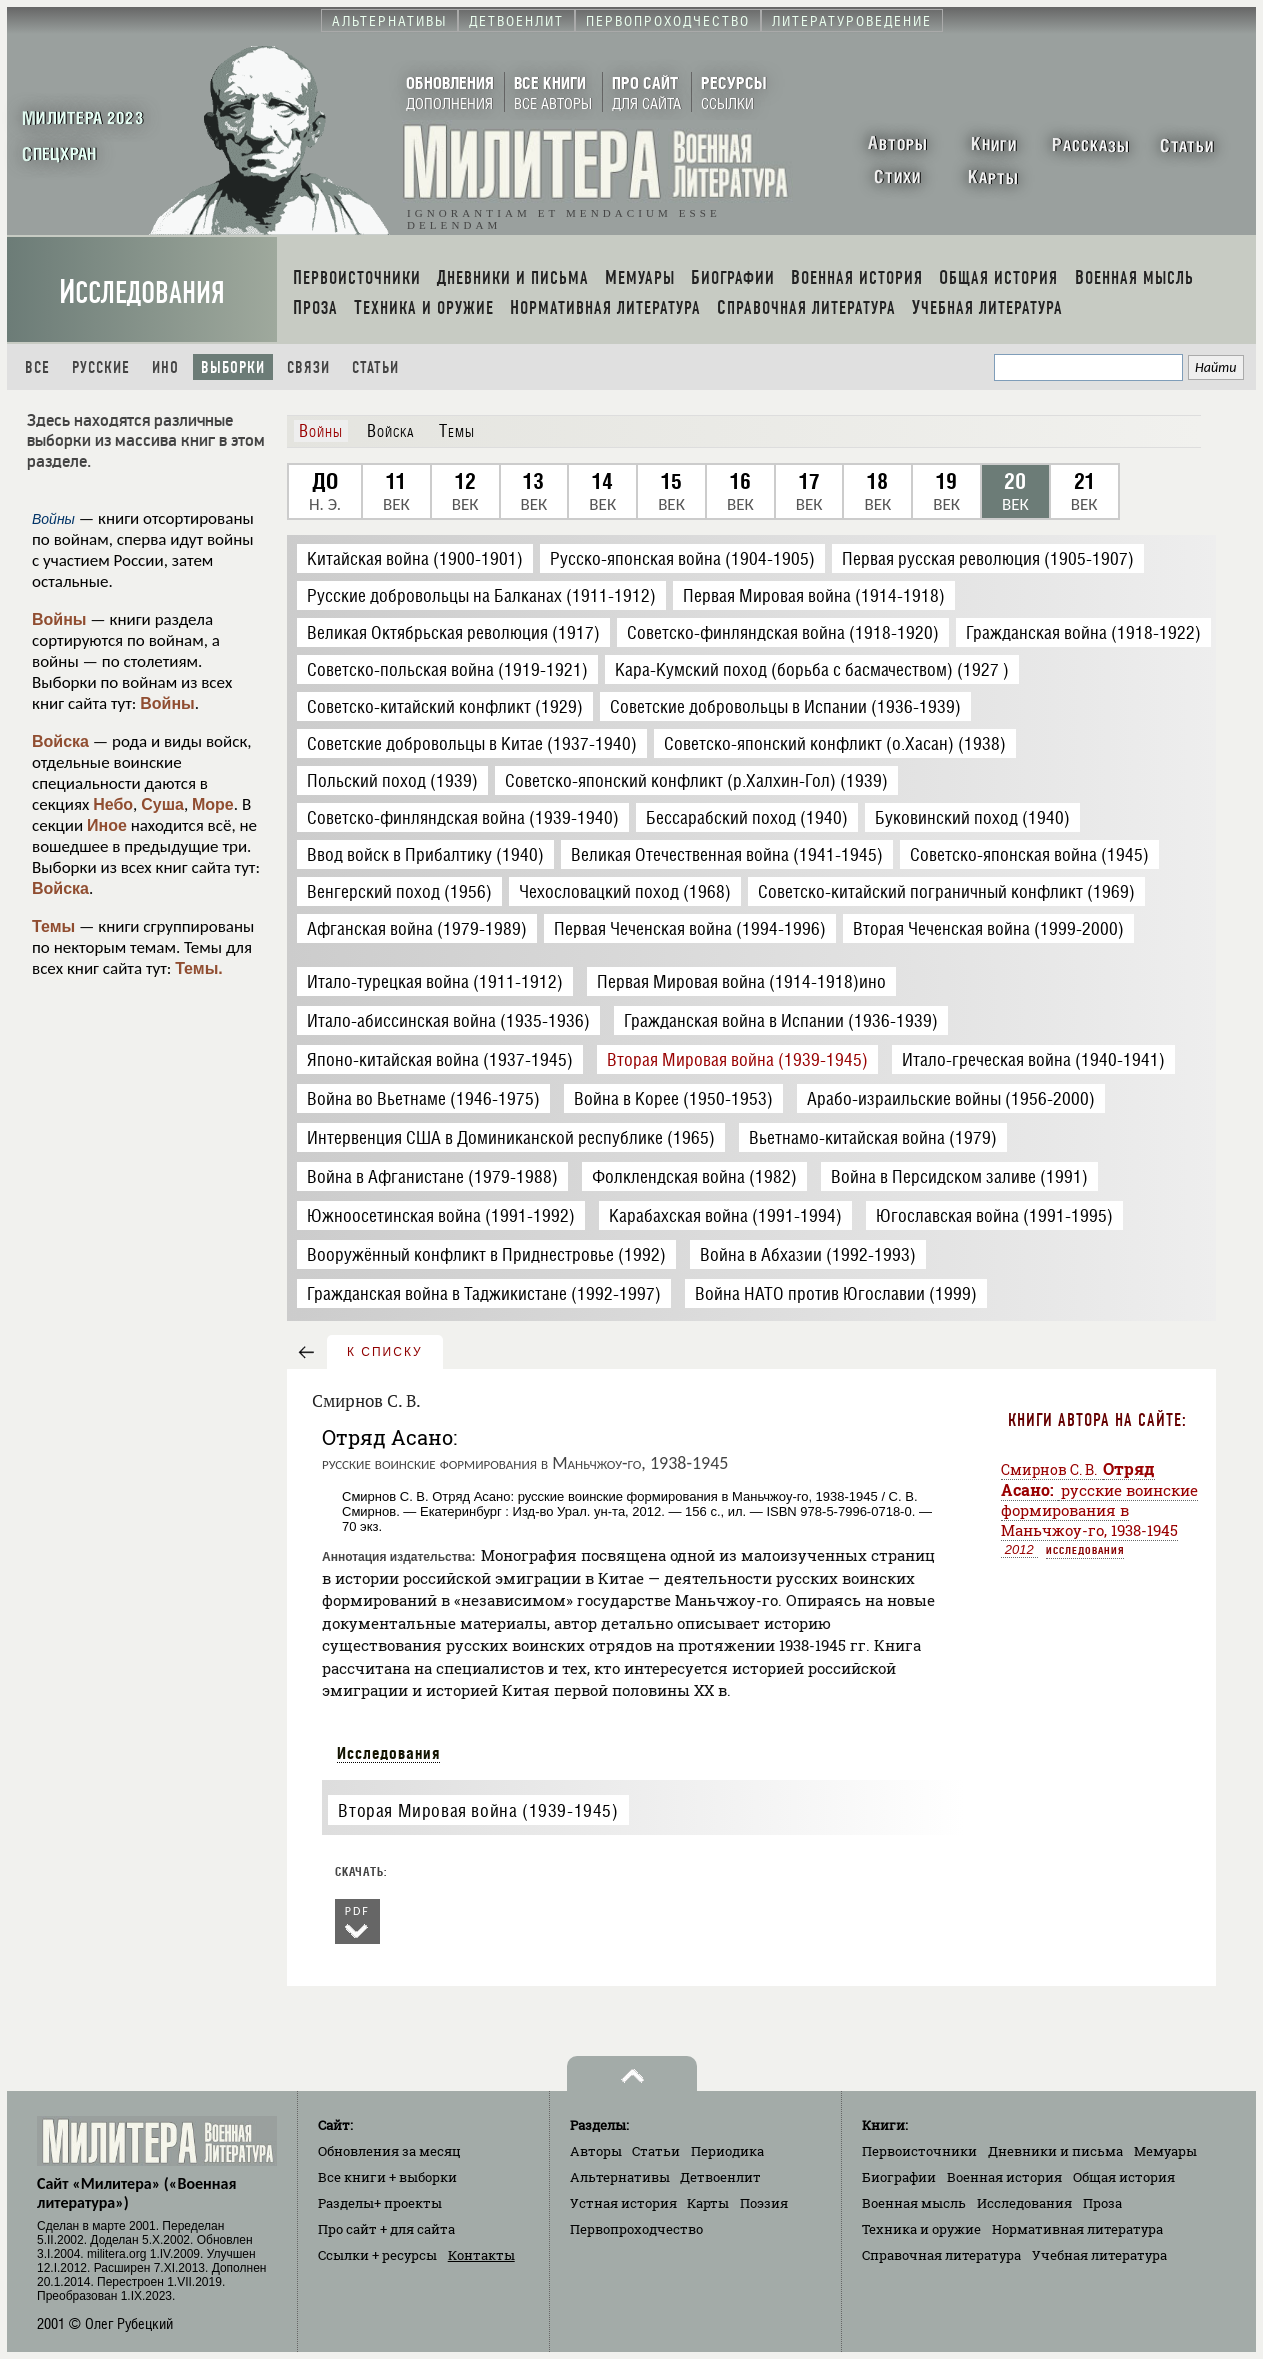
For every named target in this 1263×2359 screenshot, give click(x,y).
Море (213, 804)
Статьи (375, 367)
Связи (308, 367)
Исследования (142, 292)
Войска (60, 741)
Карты (708, 2203)
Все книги (387, 2177)
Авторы (596, 2151)
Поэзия (764, 2203)
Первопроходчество (636, 2229)
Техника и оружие (921, 2229)
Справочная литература (941, 2255)
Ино (165, 367)
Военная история (1004, 2177)
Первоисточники (919, 2151)
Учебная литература (1099, 2255)
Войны (59, 619)
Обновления (389, 2151)
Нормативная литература (1077, 2229)
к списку (385, 1352)
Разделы (380, 2203)
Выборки (233, 367)
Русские (101, 367)
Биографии (899, 2177)
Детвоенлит (720, 2177)
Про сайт (386, 2229)
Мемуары (1165, 2151)
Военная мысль (914, 2203)
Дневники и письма (1055, 2151)
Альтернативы (620, 2177)
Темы (53, 926)
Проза (1102, 2203)
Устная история (623, 2203)
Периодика (727, 2151)
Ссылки (377, 2255)
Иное (107, 825)
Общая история (1124, 2177)
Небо (113, 804)
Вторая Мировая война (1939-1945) (478, 1810)
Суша (162, 804)
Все (37, 367)
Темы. (199, 968)
